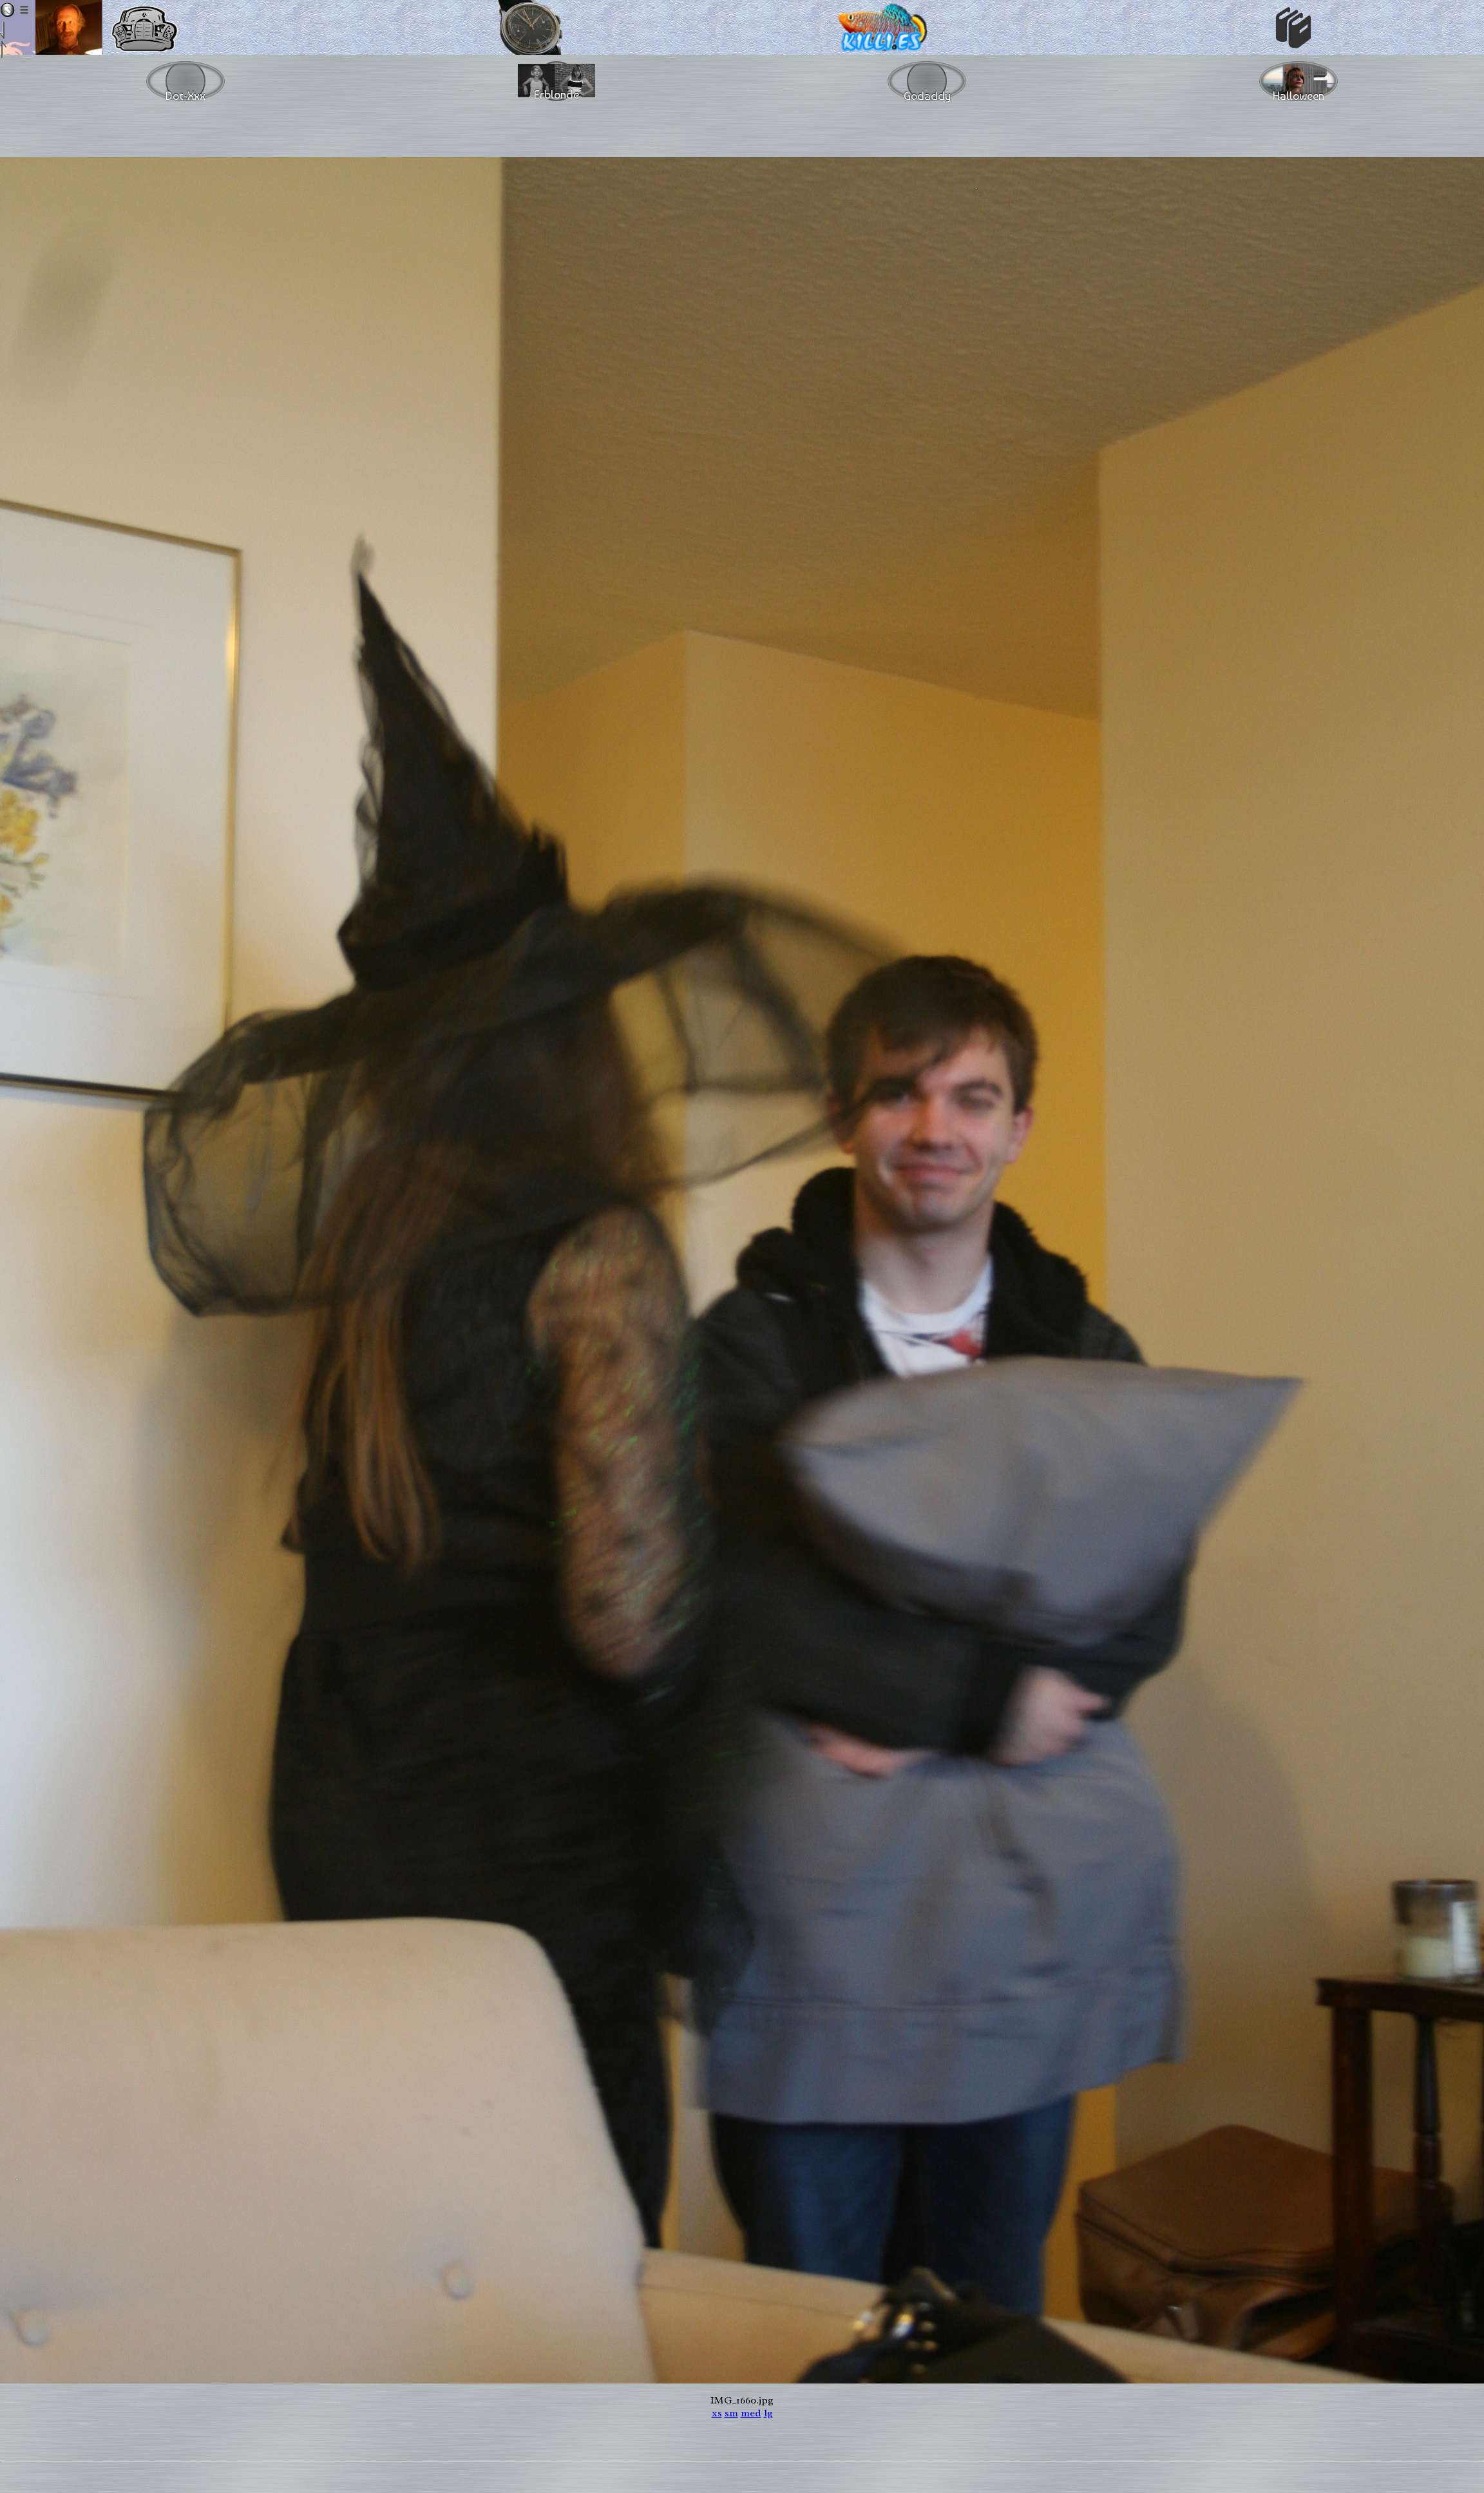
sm (731, 2413)
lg (768, 2413)
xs (717, 2413)
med (751, 2413)
